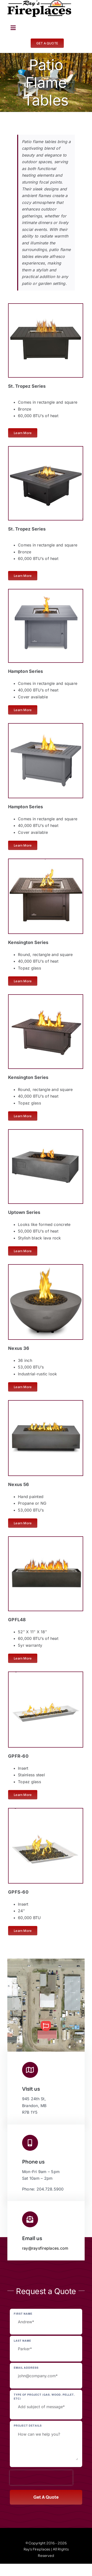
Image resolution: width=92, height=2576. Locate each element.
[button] (46, 2026)
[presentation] (41, 2477)
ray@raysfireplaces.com (45, 2248)
